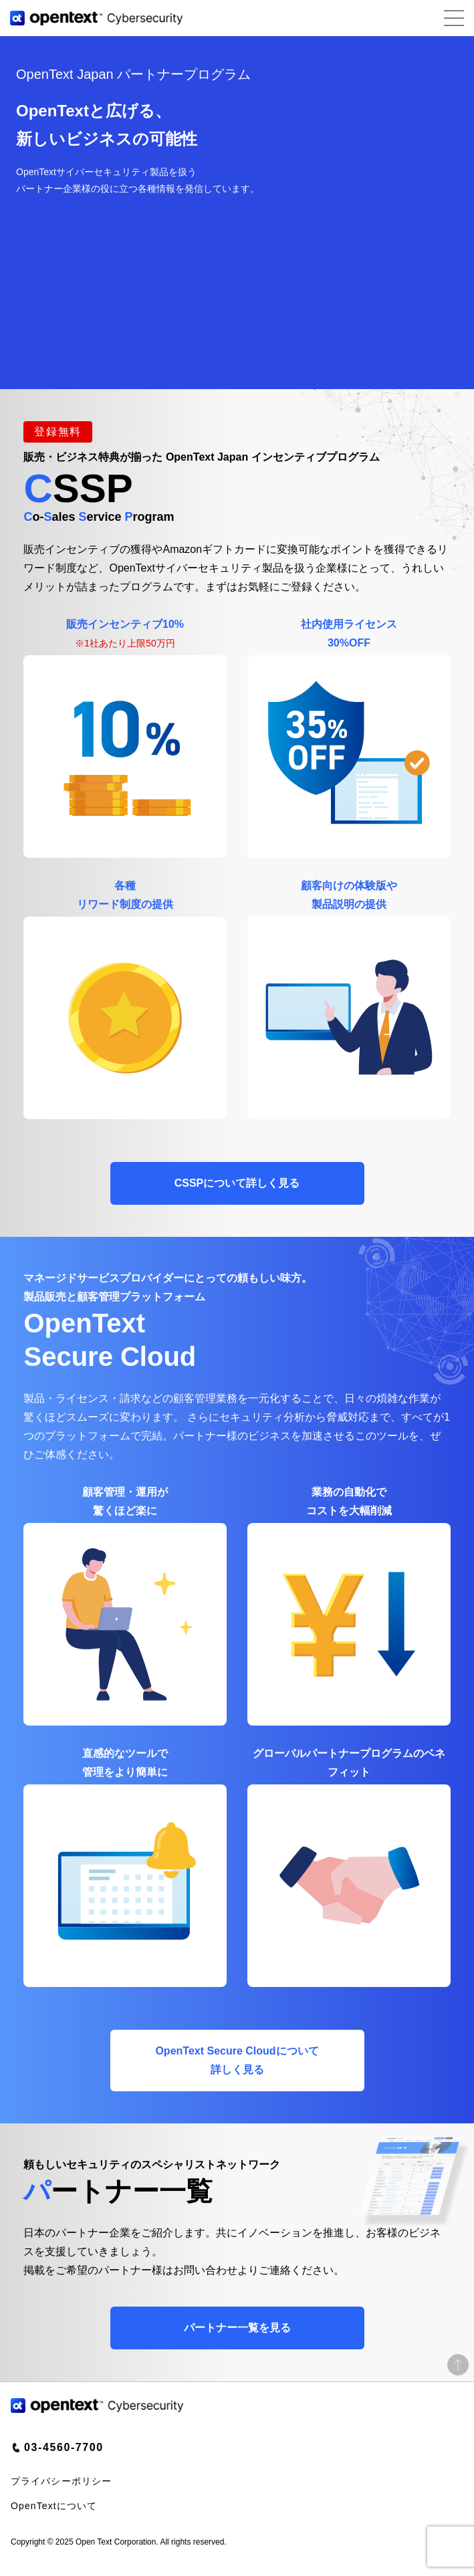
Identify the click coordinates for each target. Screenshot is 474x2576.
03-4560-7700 (64, 2447)
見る (237, 2327)
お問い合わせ (205, 2270)
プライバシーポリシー (61, 2481)
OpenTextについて (54, 2505)
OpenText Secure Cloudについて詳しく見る (236, 2060)
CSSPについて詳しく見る (237, 1183)
